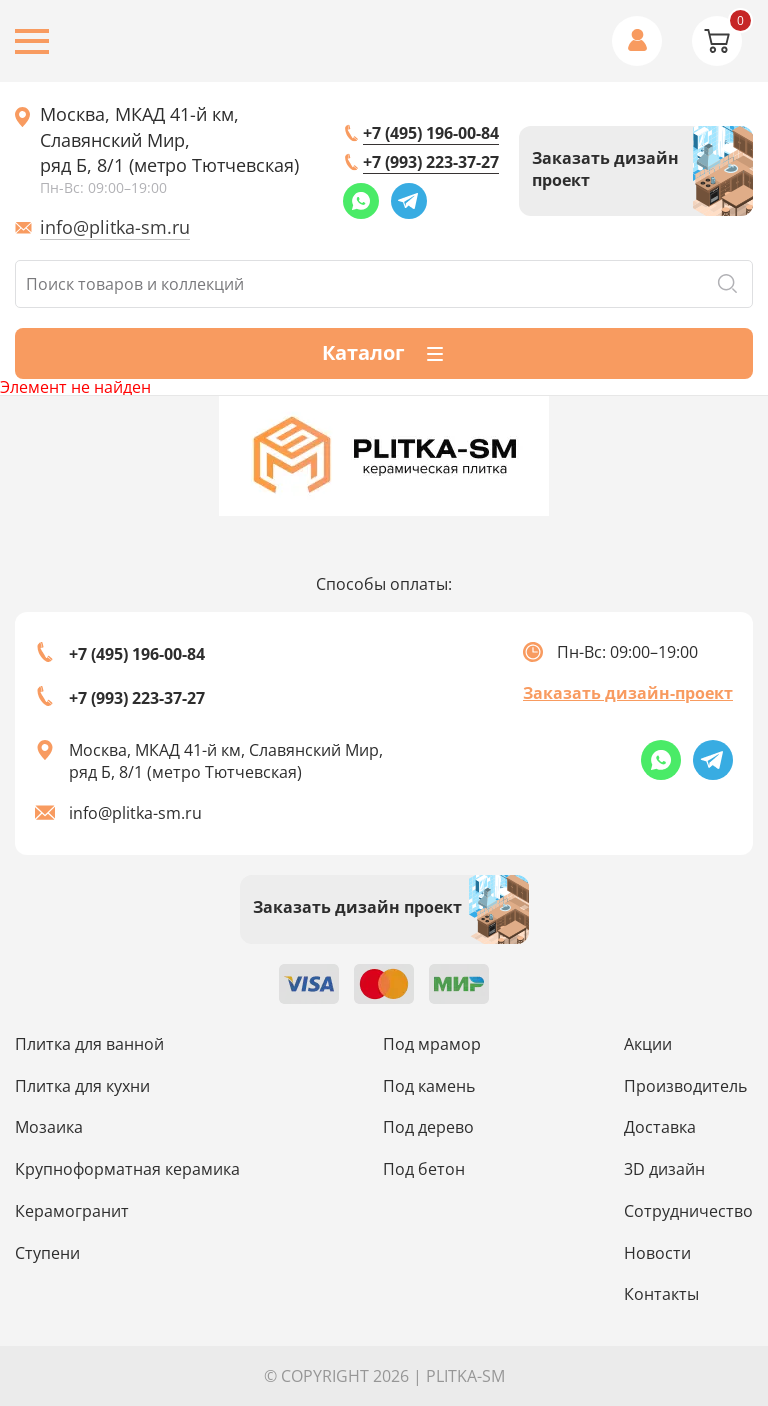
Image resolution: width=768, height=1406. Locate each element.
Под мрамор (432, 1044)
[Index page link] (384, 456)
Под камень (429, 1086)
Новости (657, 1253)
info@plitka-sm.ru (115, 227)
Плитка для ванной (89, 1044)
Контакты (661, 1294)
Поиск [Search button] (727, 284)
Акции (648, 1044)
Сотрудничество (688, 1211)
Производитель (685, 1086)
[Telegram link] (409, 201)
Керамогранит (72, 1211)
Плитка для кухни (82, 1086)
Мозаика (49, 1127)
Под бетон (424, 1169)
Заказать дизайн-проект (628, 693)
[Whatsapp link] (361, 201)
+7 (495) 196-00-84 (431, 133)
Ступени (47, 1253)
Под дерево (428, 1127)
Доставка (660, 1127)
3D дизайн (664, 1169)
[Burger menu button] (32, 41)
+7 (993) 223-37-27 (431, 162)
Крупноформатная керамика (127, 1169)
